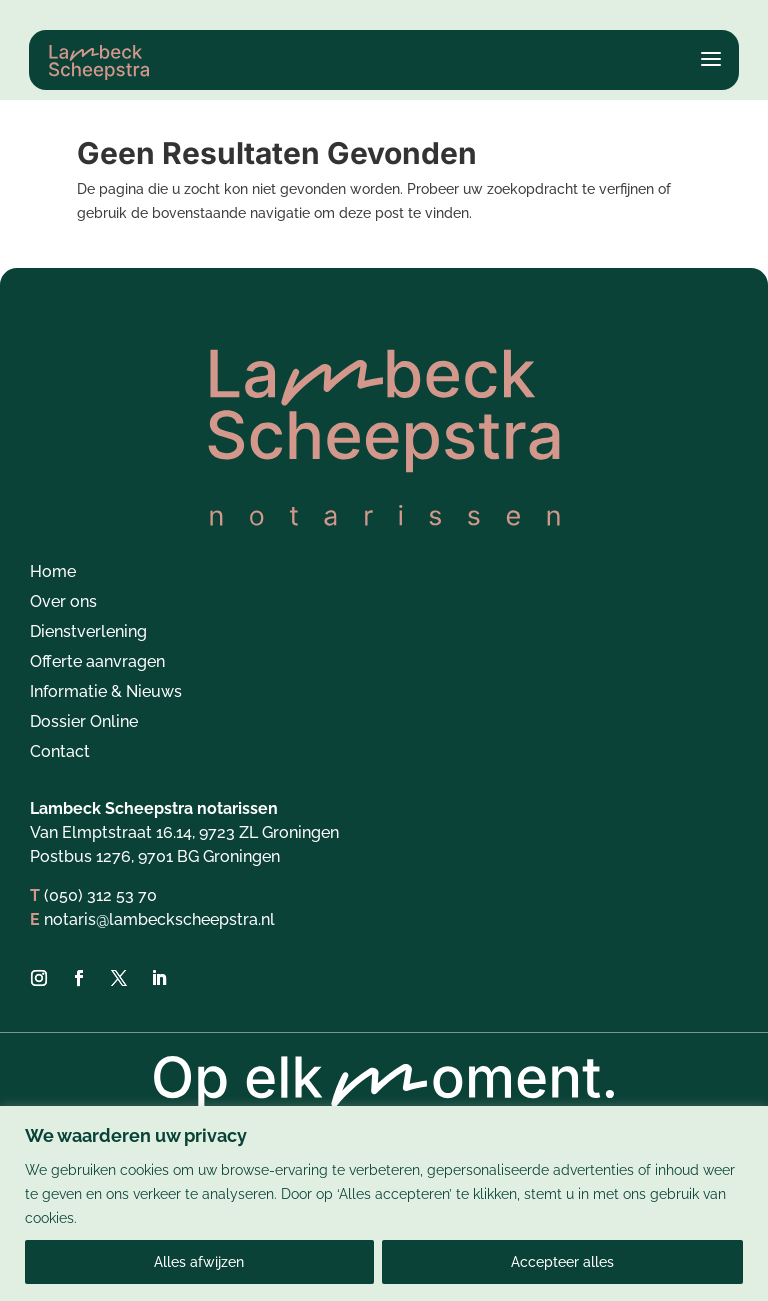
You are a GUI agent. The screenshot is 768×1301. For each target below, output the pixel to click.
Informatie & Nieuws (106, 694)
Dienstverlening (88, 634)
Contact (60, 754)
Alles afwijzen (199, 1262)
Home (53, 574)
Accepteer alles (562, 1262)
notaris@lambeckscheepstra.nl (159, 920)
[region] (384, 1203)
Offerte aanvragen (97, 664)
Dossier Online (84, 724)
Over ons (63, 604)
